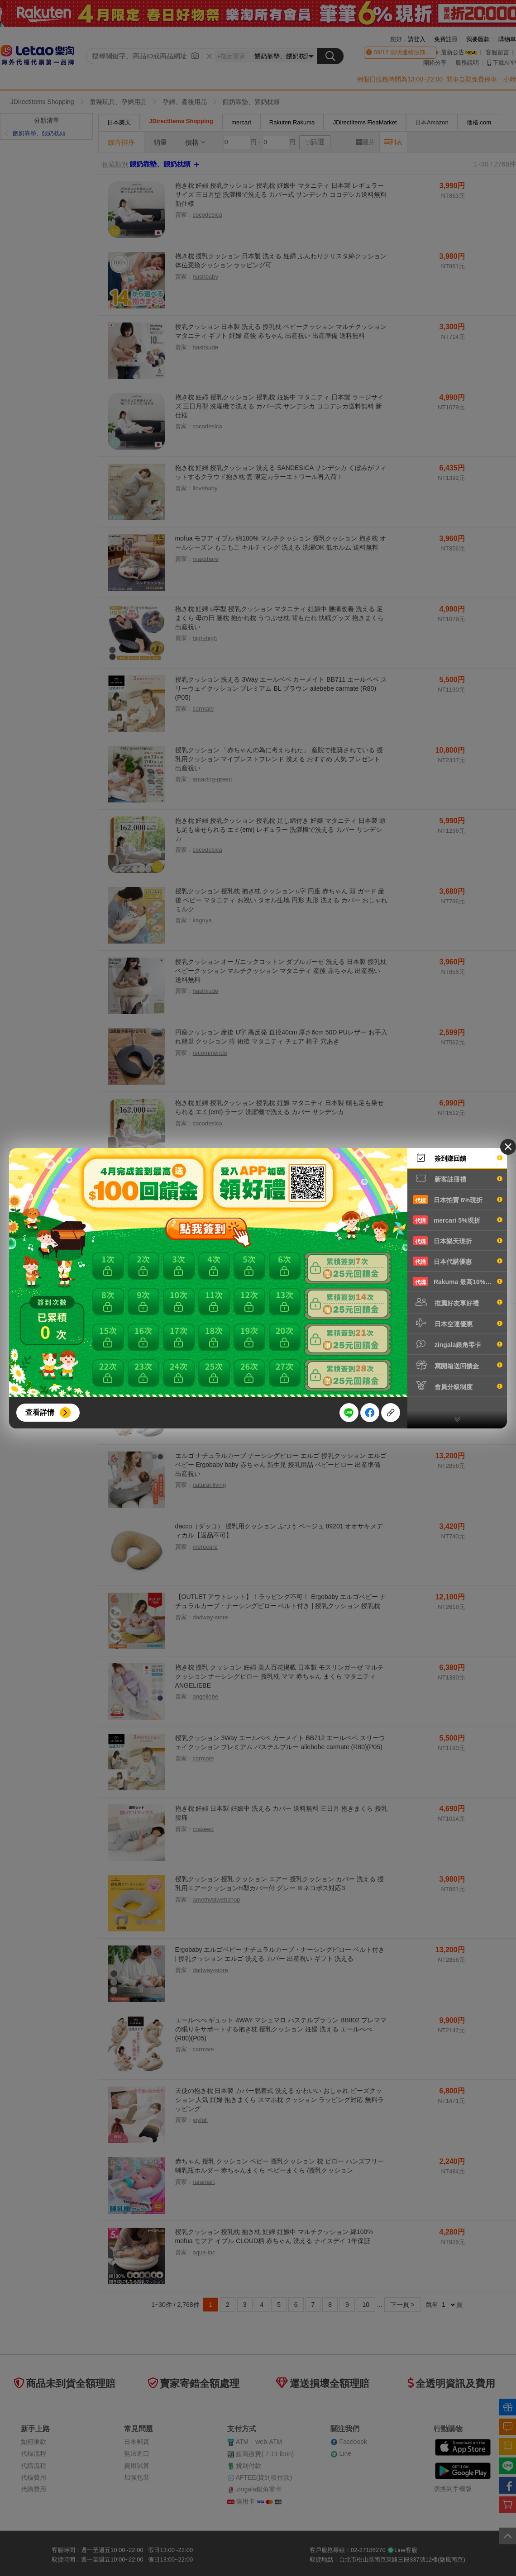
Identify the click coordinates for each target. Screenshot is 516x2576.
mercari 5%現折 (457, 1219)
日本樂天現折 (457, 1240)
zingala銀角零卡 (457, 1343)
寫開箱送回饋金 (457, 1365)
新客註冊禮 (457, 1178)
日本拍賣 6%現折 (457, 1199)
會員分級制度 (457, 1385)
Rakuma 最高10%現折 (457, 1281)
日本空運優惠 (457, 1323)
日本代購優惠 (457, 1261)
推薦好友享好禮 (457, 1302)
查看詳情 (39, 1412)
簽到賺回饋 (457, 1157)
